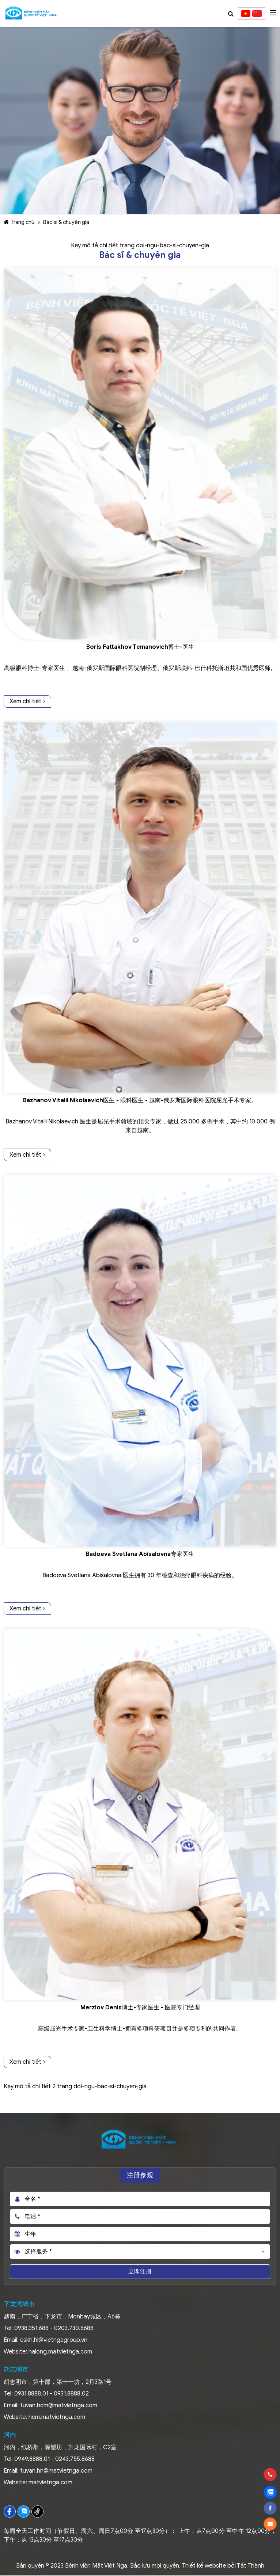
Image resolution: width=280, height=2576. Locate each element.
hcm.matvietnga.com (57, 2417)
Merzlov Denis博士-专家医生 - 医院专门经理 (140, 2007)
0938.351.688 (31, 2328)
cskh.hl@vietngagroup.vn (53, 2340)
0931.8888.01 (31, 2393)
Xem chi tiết (27, 701)
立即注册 (140, 2271)
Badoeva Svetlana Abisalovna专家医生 (140, 1554)
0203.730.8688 (74, 2328)
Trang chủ (19, 222)
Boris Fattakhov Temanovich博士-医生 (140, 647)
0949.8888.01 (32, 2459)
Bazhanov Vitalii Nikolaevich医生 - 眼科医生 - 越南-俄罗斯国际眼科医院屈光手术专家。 (140, 1100)
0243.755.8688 (75, 2459)
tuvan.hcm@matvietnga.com (58, 2405)
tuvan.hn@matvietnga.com (56, 2470)
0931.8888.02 (71, 2393)
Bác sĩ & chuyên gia (66, 222)
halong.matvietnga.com (60, 2351)
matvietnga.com (50, 2482)
